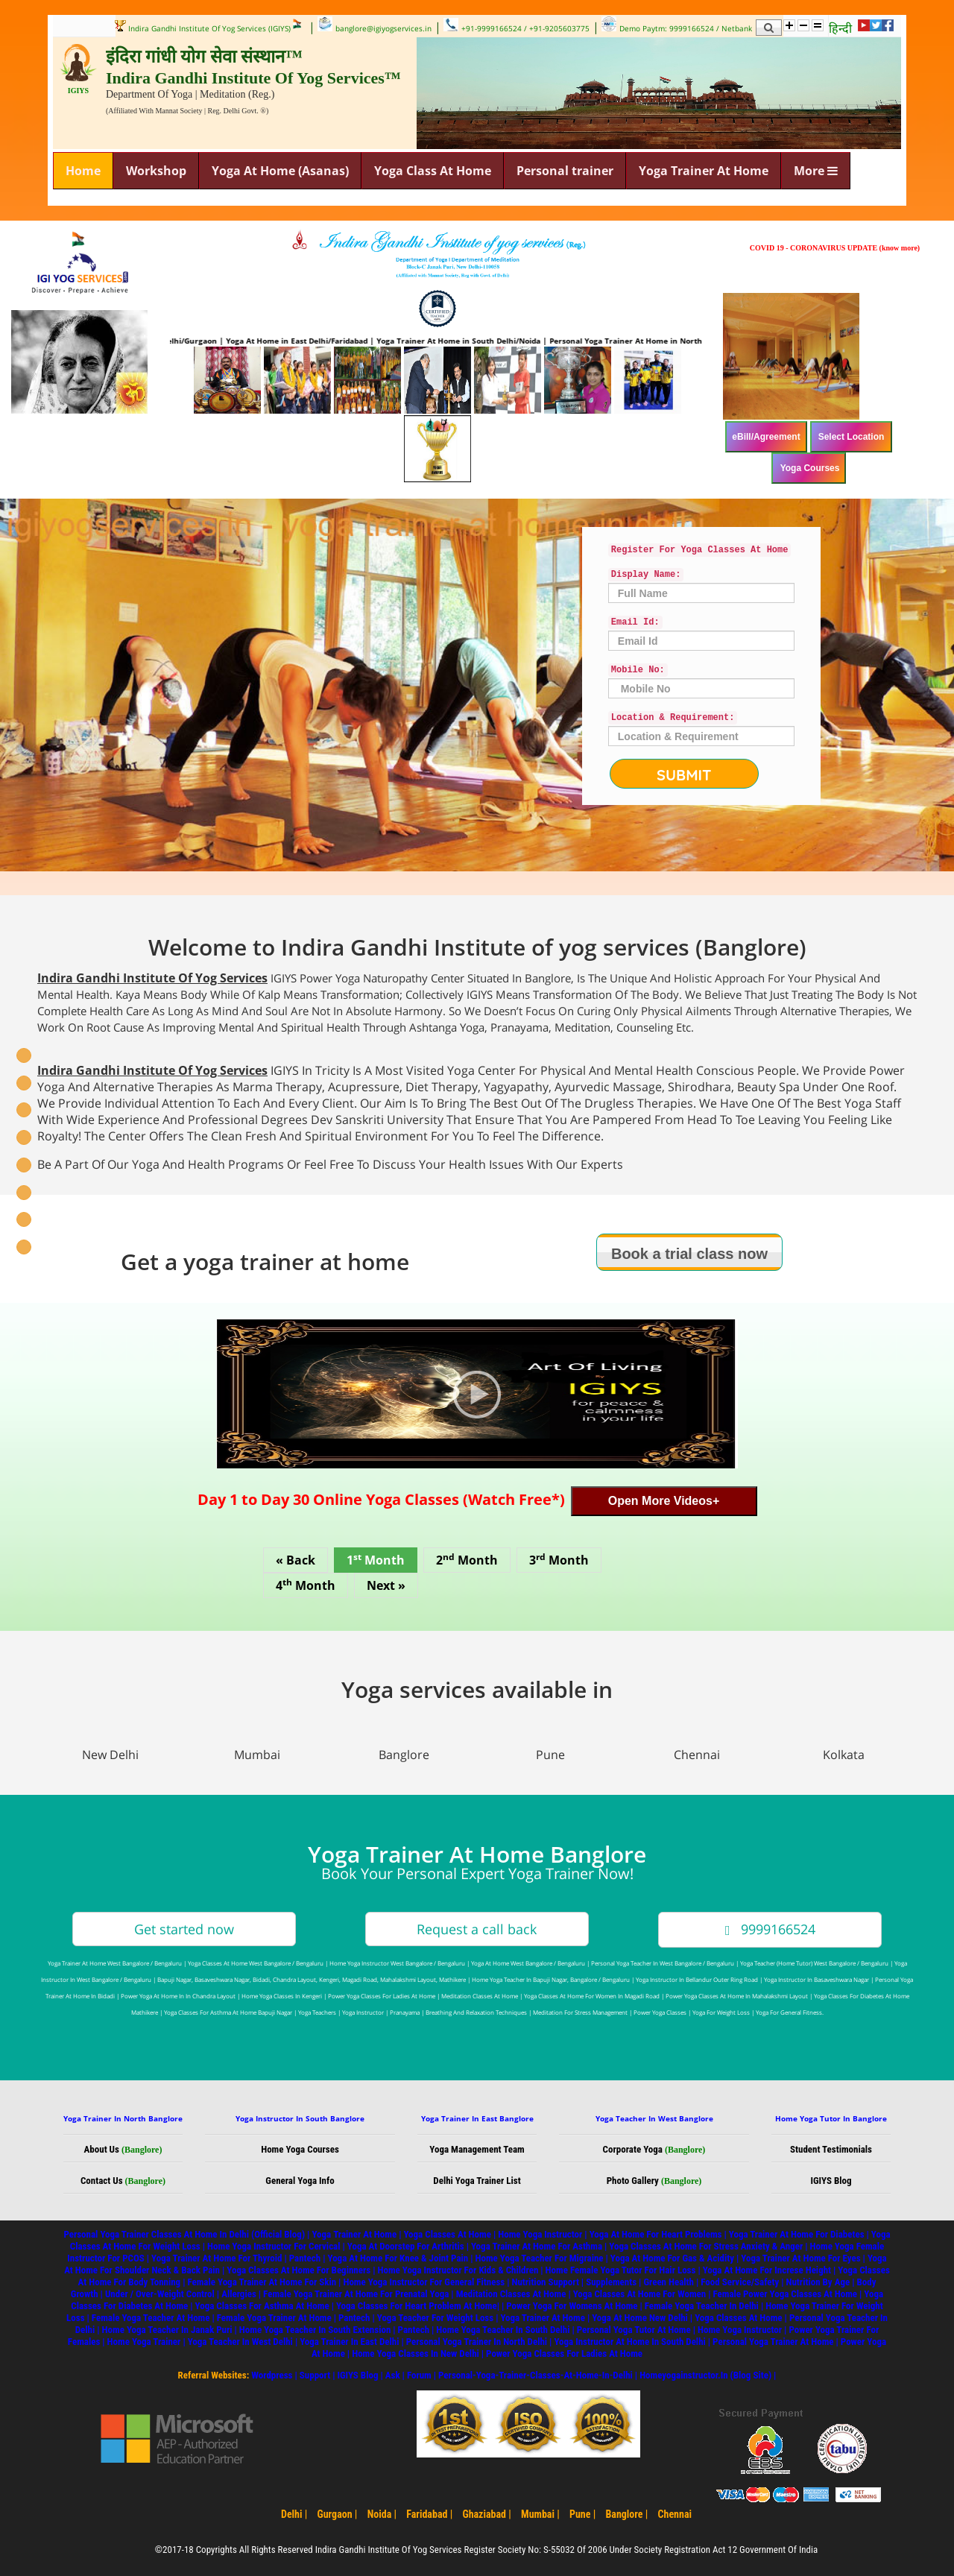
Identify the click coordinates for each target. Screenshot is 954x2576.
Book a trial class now (689, 1254)
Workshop (156, 170)
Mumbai (257, 1754)
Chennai (697, 1754)
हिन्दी (840, 28)
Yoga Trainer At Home (703, 170)
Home (83, 170)
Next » (386, 1585)
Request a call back (477, 1929)
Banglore (404, 1754)
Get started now (184, 1929)
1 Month (376, 1559)
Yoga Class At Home (432, 170)
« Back (295, 1560)
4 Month (305, 1585)
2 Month (467, 1559)
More (816, 170)
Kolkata (844, 1754)
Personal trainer (565, 170)
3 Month (559, 1559)
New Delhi (110, 1754)
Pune (550, 1754)
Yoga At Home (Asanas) (280, 170)
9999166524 (770, 1929)
